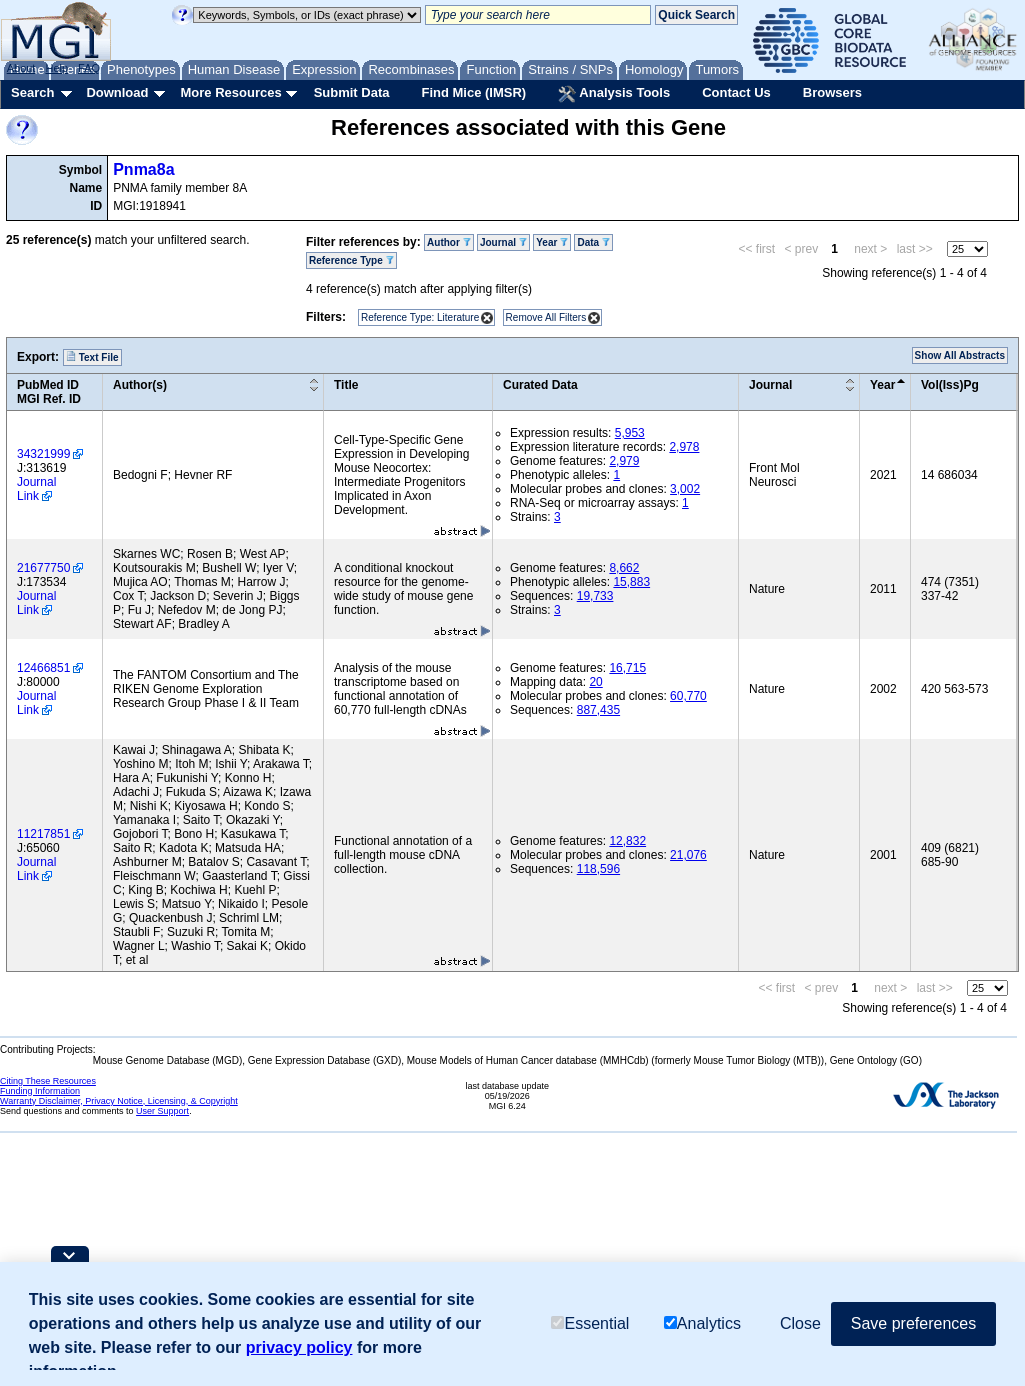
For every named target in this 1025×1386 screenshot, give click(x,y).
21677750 (43, 568)
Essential (590, 1323)
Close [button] (800, 1323)
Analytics (702, 1323)
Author (449, 242)
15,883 (631, 582)
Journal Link (36, 489)
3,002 (685, 489)
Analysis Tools (614, 94)
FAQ (89, 68)
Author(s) (140, 385)
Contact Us (736, 92)
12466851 (43, 668)
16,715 (627, 668)
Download (117, 92)
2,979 (624, 461)
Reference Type (351, 260)
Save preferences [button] (913, 1323)
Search (32, 92)
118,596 (598, 869)
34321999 (43, 454)
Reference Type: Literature (420, 317)
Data (593, 242)
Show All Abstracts (960, 355)
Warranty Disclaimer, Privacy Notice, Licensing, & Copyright (119, 1101)
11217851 (43, 834)
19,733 (595, 596)
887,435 (598, 710)
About (21, 68)
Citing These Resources (48, 1081)
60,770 (688, 696)
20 (595, 682)
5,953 (630, 433)
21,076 (688, 855)
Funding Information (40, 1091)
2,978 (684, 447)
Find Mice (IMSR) (473, 92)
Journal (503, 242)
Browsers (832, 92)
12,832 (627, 841)
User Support (162, 1111)
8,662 (624, 568)
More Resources (230, 92)
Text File (92, 357)
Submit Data (352, 92)
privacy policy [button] (299, 1347)
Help (56, 68)
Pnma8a (143, 169)
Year (552, 242)
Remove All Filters (546, 317)
